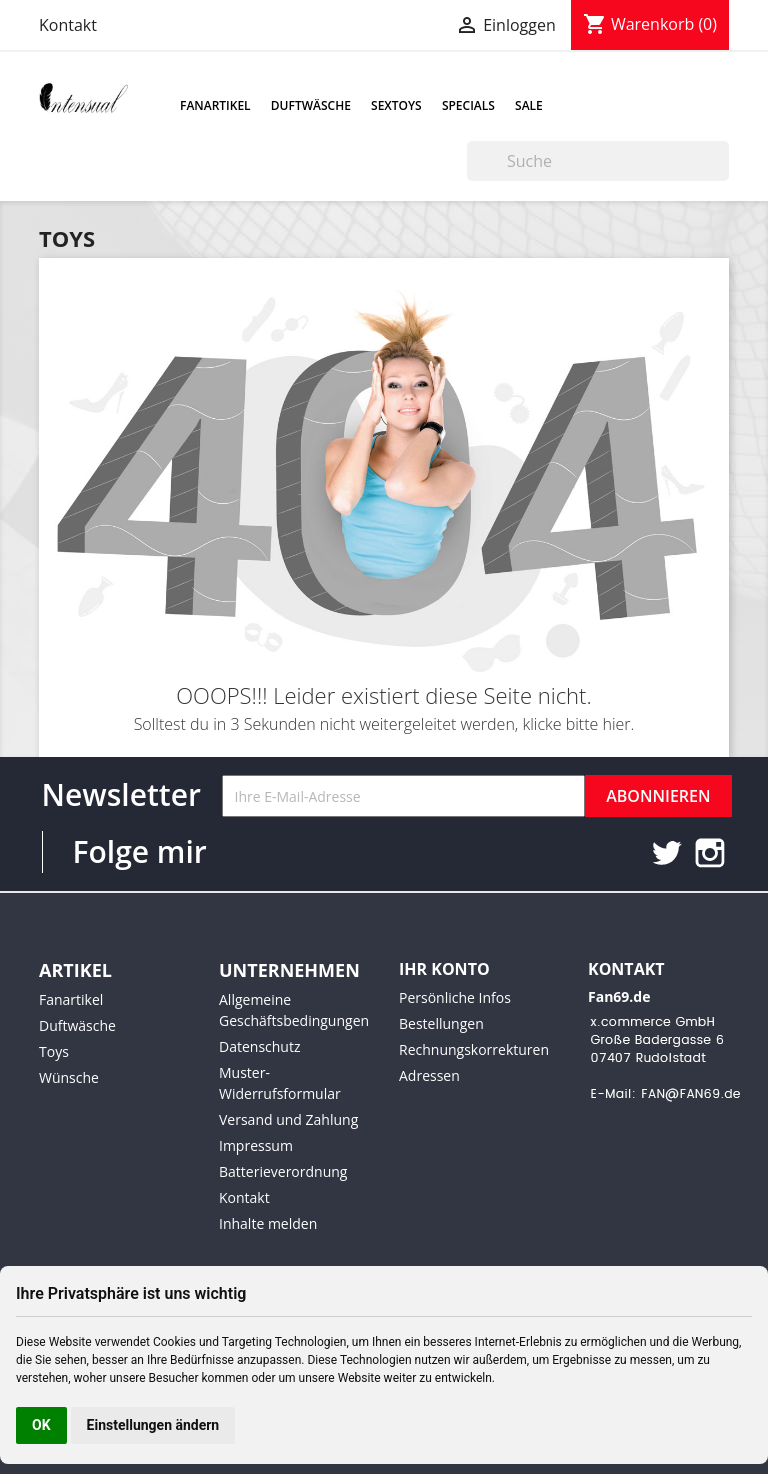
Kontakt (68, 25)
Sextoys (396, 105)
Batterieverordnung (283, 1171)
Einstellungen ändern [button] (153, 1425)
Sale (529, 105)
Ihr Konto (444, 969)
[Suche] (598, 161)
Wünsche (69, 1077)
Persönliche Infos (455, 997)
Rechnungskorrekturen (474, 1049)
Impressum (256, 1145)
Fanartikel (215, 105)
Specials (468, 105)
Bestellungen (441, 1023)
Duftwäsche (311, 105)
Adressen (429, 1075)
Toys (54, 1051)
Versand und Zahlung (288, 1119)
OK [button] (41, 1425)
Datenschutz (259, 1046)
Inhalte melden (268, 1223)
